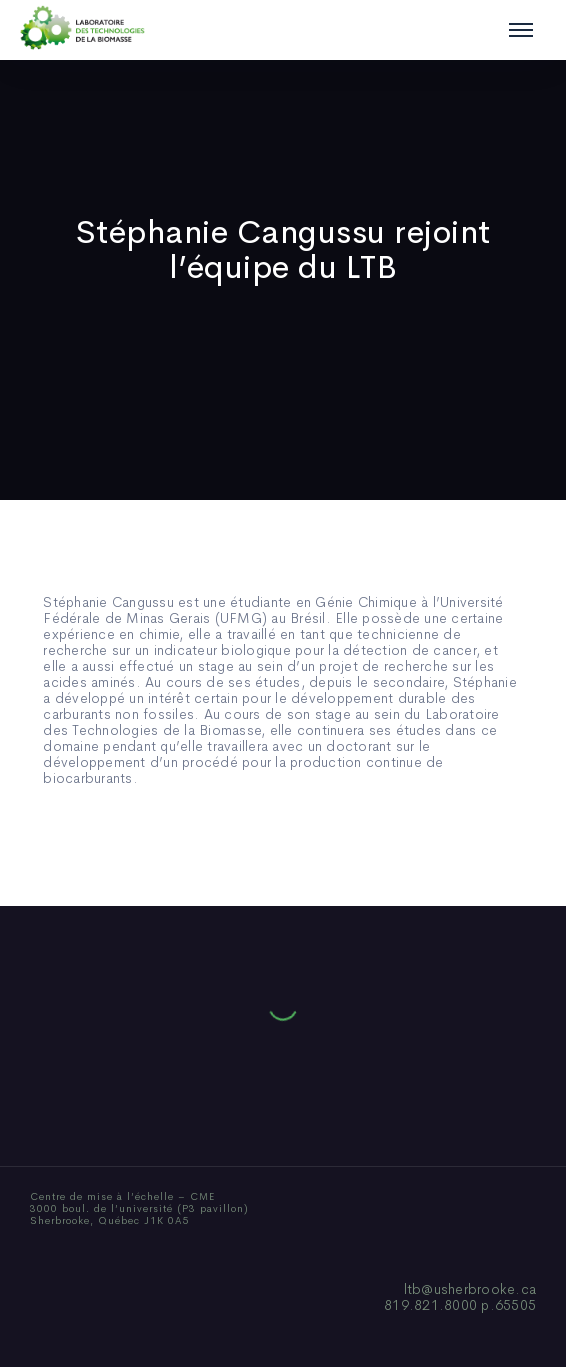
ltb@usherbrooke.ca (470, 1289)
